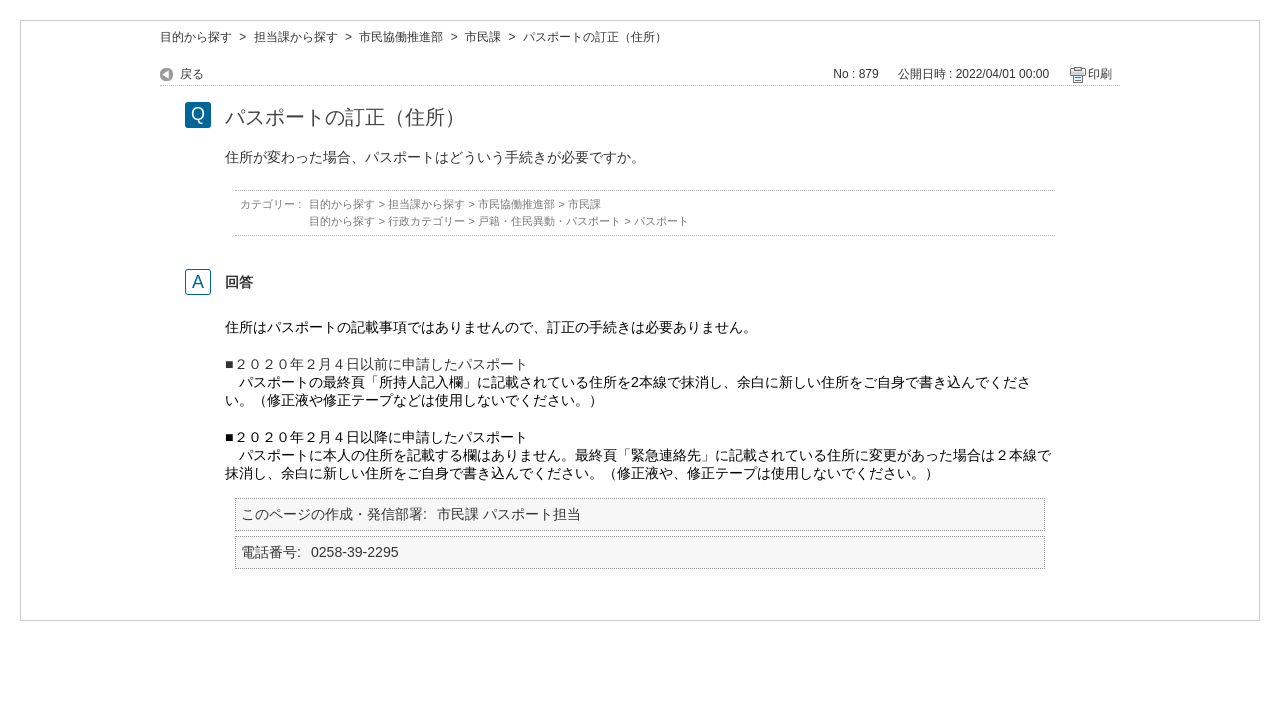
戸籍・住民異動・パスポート (549, 221)
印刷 (1100, 74)
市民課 (483, 37)
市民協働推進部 (401, 37)
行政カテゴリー (426, 221)
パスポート (661, 221)
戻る (192, 74)
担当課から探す (296, 37)
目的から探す (196, 37)
